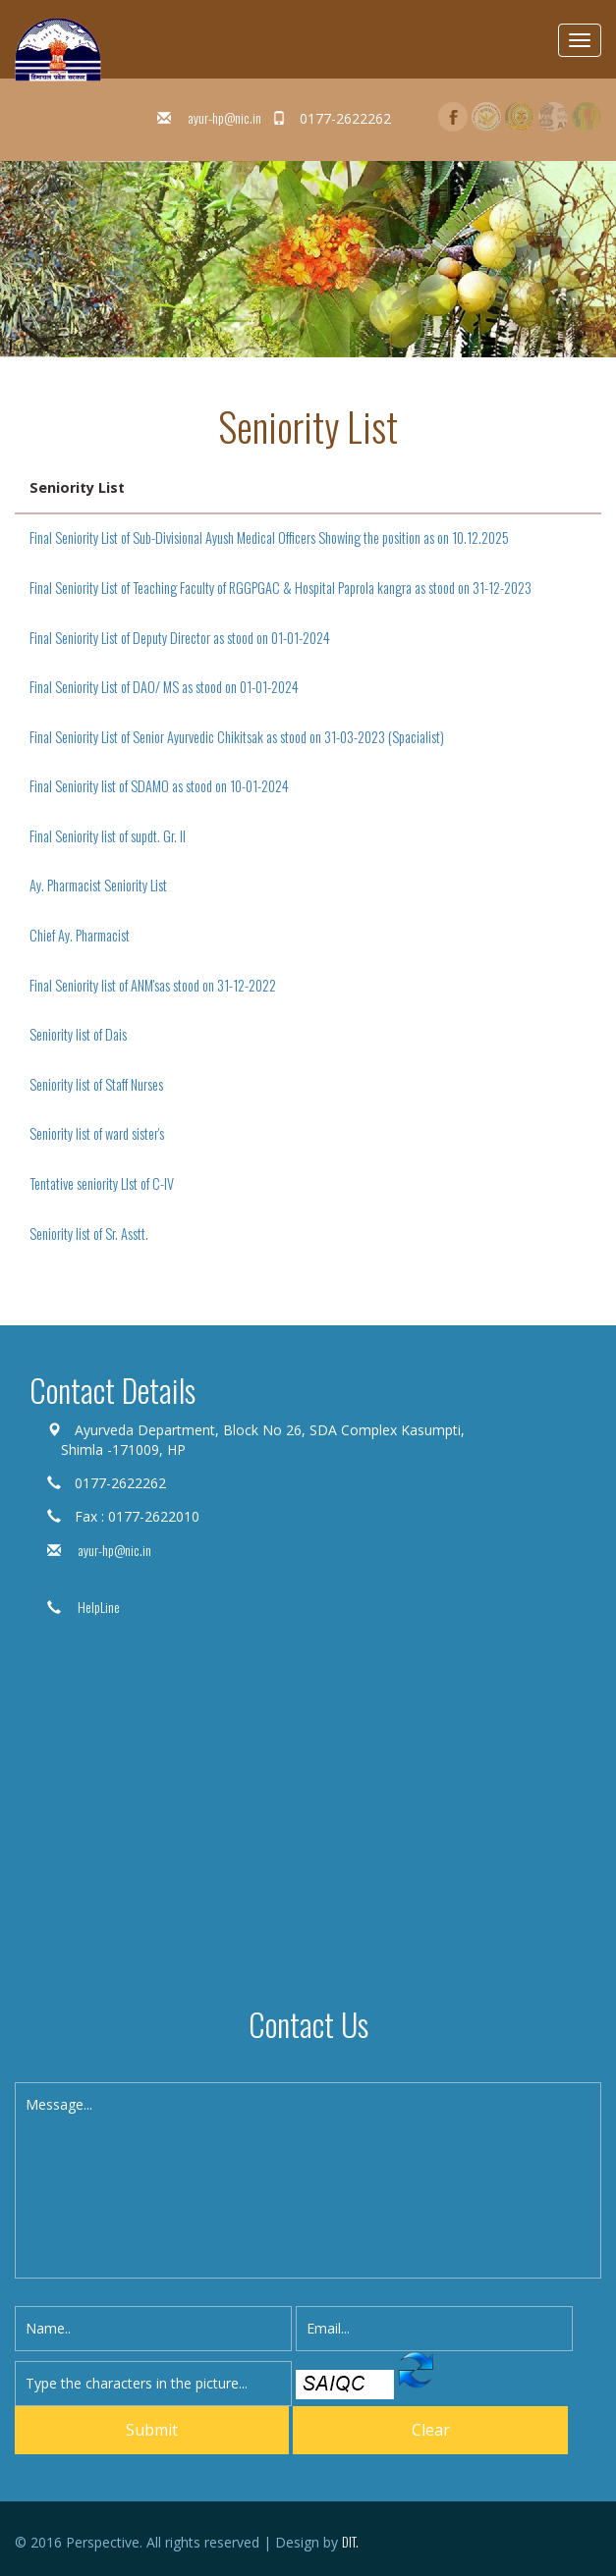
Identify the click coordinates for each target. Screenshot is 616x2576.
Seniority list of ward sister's (96, 1133)
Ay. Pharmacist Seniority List (98, 885)
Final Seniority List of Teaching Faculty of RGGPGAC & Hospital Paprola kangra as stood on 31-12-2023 (280, 587)
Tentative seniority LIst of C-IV (101, 1183)
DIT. (350, 2541)
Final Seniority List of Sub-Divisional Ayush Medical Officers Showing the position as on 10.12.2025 (269, 537)
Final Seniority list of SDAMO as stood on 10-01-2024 (159, 786)
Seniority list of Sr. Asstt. (88, 1233)
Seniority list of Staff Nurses (96, 1084)
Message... (308, 2180)
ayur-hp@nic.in (223, 117)
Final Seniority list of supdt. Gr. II (107, 836)
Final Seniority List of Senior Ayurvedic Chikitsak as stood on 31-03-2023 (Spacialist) (236, 736)
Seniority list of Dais (78, 1034)
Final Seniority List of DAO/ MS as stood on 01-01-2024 (164, 686)
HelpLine (97, 1606)
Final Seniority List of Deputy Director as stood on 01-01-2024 (179, 637)
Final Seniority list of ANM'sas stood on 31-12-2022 (152, 985)
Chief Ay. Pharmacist (79, 935)
